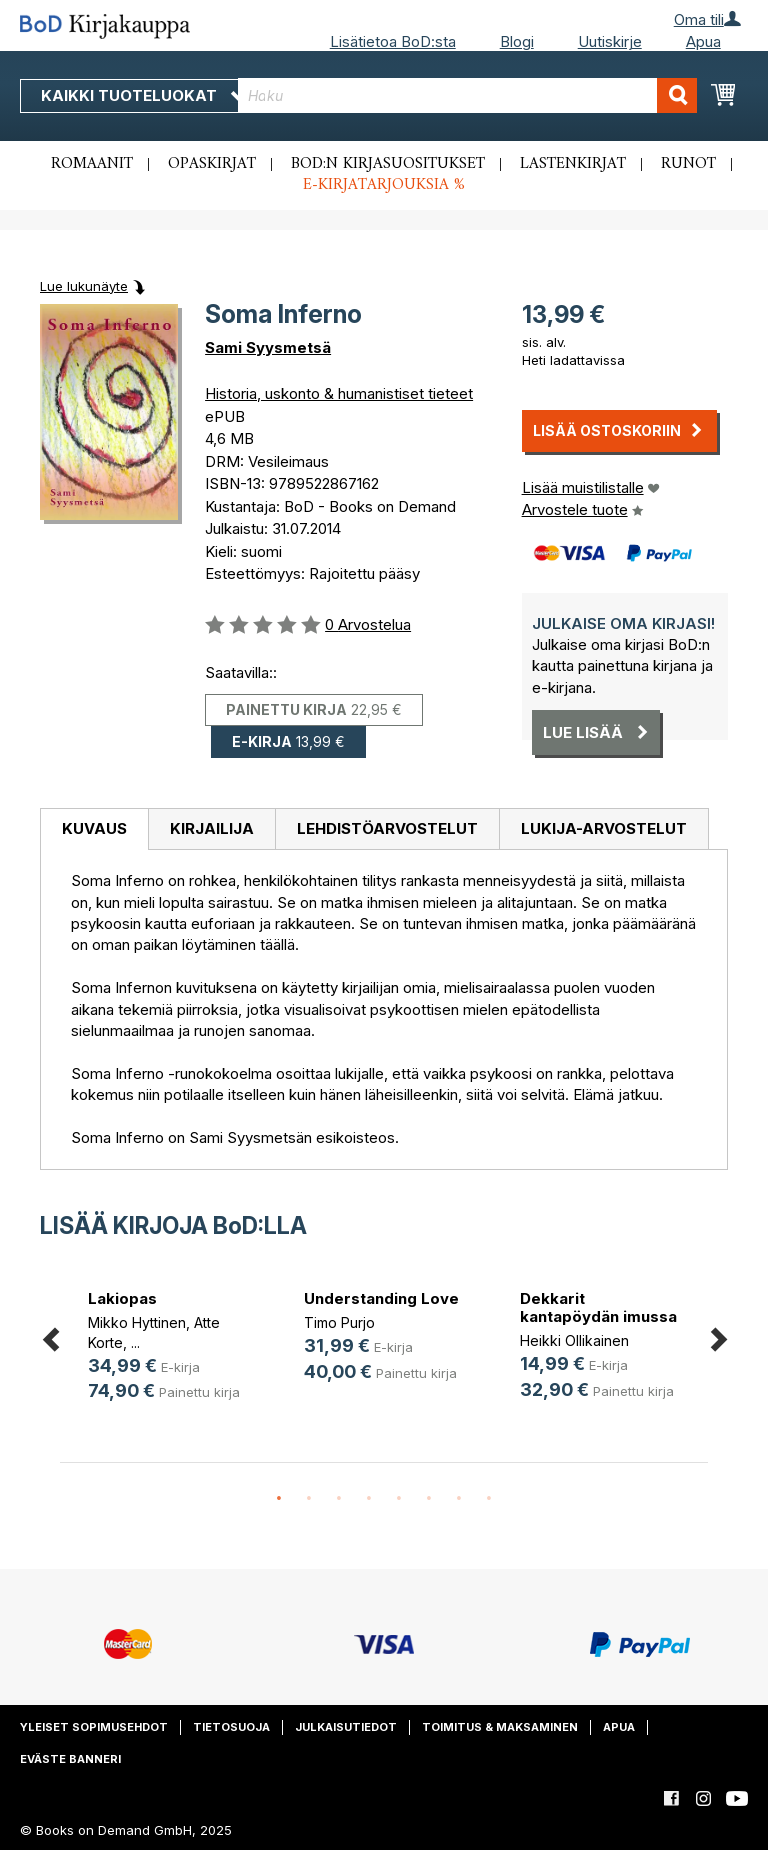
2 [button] (309, 1499)
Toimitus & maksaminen (500, 1727)
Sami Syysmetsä (268, 347)
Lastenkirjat (573, 164)
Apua (703, 41)
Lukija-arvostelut (604, 828)
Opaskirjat (212, 164)
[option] (168, 1348)
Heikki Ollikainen (574, 1340)
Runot (688, 164)
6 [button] (429, 1499)
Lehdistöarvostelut (387, 828)
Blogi (517, 41)
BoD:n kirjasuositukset (388, 164)
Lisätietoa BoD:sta (393, 41)
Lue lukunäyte (84, 286)
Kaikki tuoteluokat (143, 95)
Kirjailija (212, 828)
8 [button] (489, 1499)
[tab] (94, 830)
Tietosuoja (231, 1727)
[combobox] (467, 95)
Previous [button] (50, 1336)
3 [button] (339, 1499)
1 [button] (279, 1499)
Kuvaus (94, 828)
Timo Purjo (339, 1322)
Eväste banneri (70, 1759)
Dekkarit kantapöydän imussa (598, 1307)
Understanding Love (381, 1298)
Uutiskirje (610, 41)
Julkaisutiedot (346, 1727)
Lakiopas (122, 1298)
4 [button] (369, 1499)
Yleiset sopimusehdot (94, 1727)
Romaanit (92, 164)
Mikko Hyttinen (137, 1322)
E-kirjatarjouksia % (384, 185)
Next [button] (718, 1336)
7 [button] (459, 1499)
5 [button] (399, 1499)
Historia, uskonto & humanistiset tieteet (339, 393)
